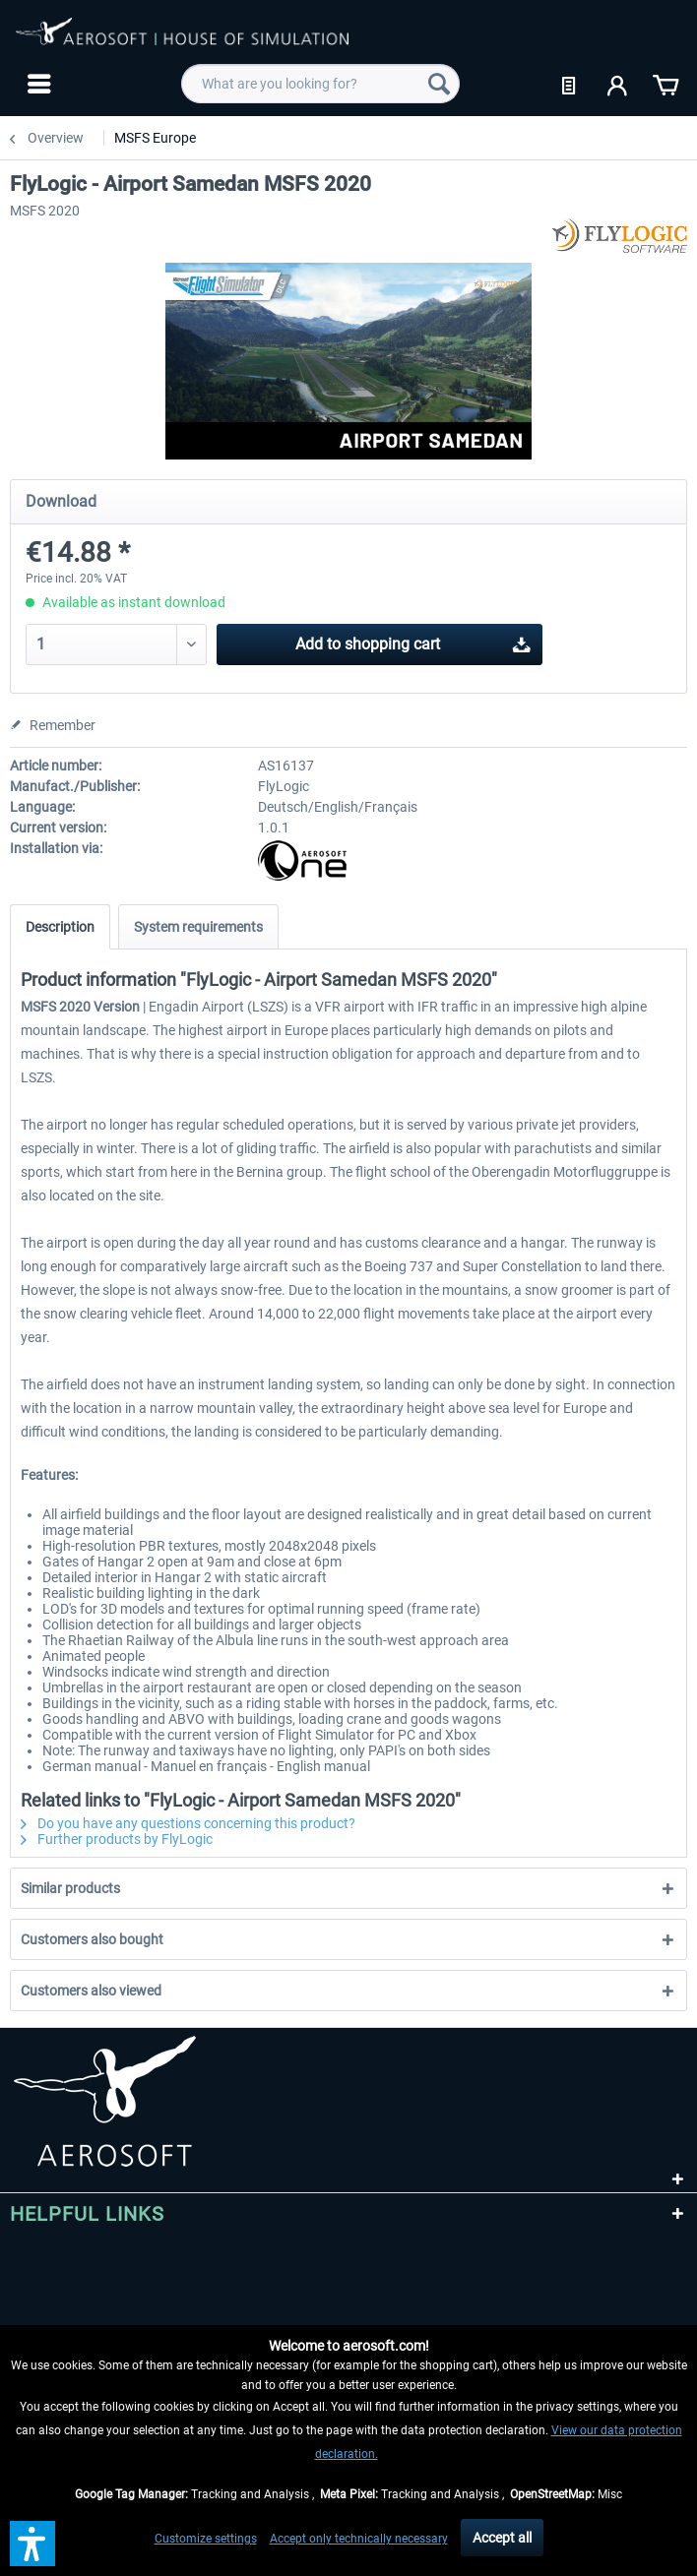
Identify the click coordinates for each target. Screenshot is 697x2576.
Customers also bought (92, 1939)
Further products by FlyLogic (117, 1839)
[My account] (618, 83)
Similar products (70, 1888)
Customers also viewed (91, 1990)
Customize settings (206, 2538)
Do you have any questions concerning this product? (188, 1823)
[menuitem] (37, 83)
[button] (32, 2543)
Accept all (502, 2537)
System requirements (198, 927)
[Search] (439, 83)
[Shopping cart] (665, 83)
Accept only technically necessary (359, 2538)
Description (60, 927)
